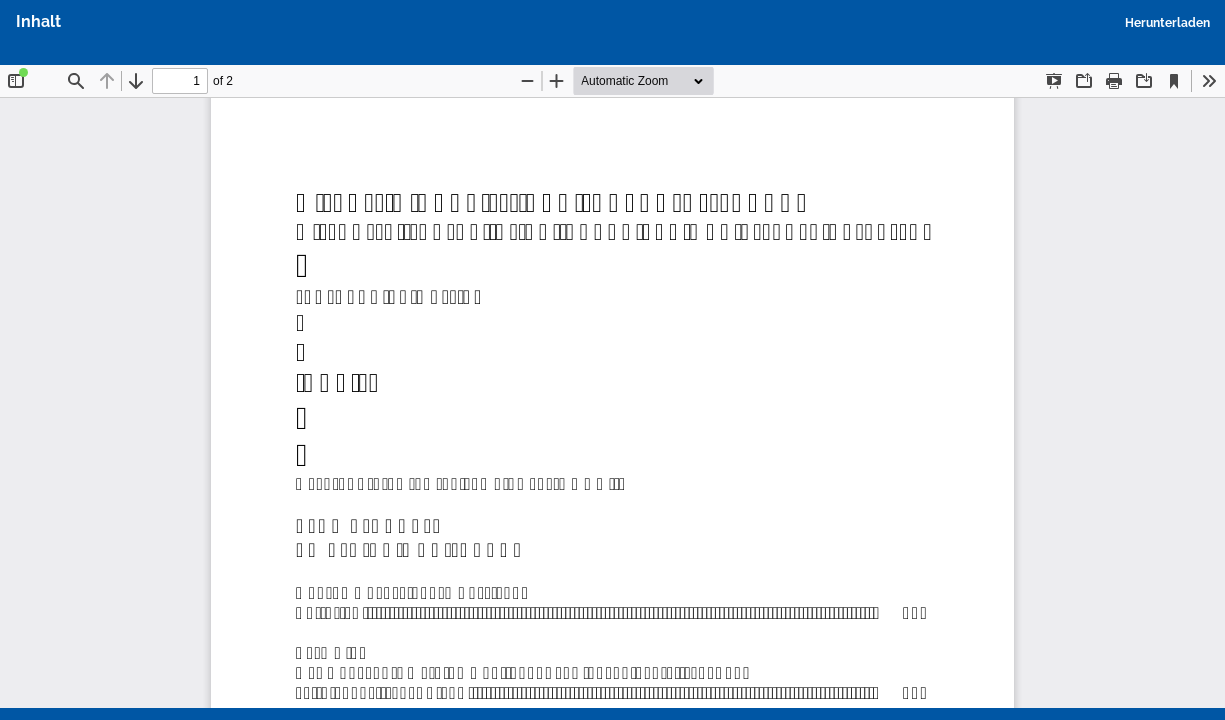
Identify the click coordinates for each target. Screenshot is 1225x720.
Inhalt (38, 21)
